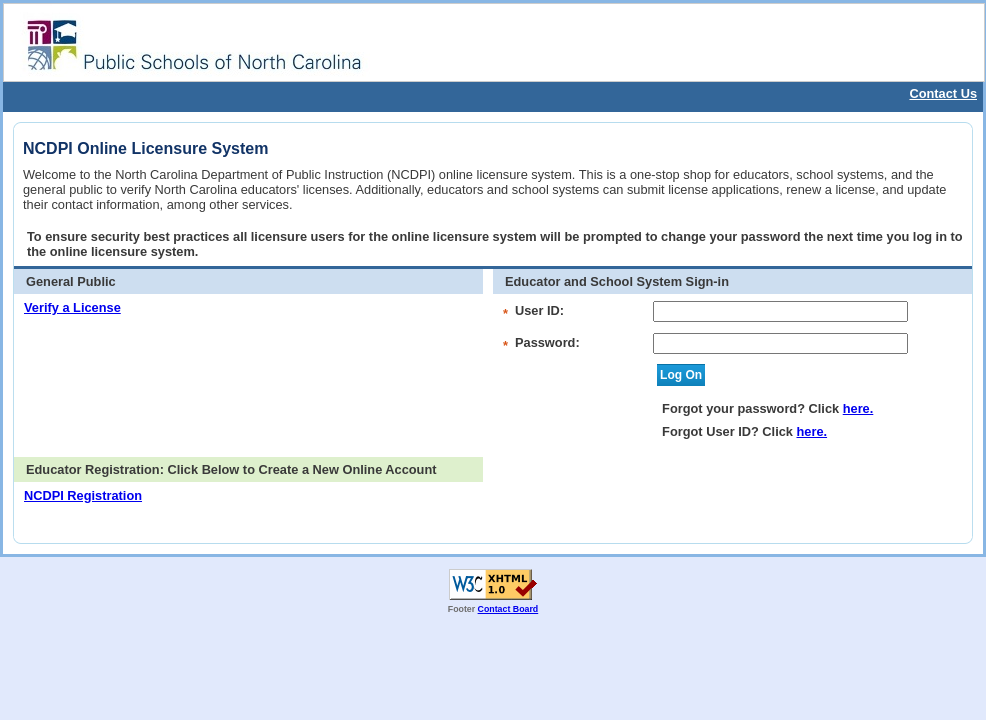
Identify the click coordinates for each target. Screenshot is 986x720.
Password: (547, 342)
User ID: (539, 310)
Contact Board (508, 609)
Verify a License (72, 307)
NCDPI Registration (83, 495)
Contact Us (943, 93)
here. (858, 408)
